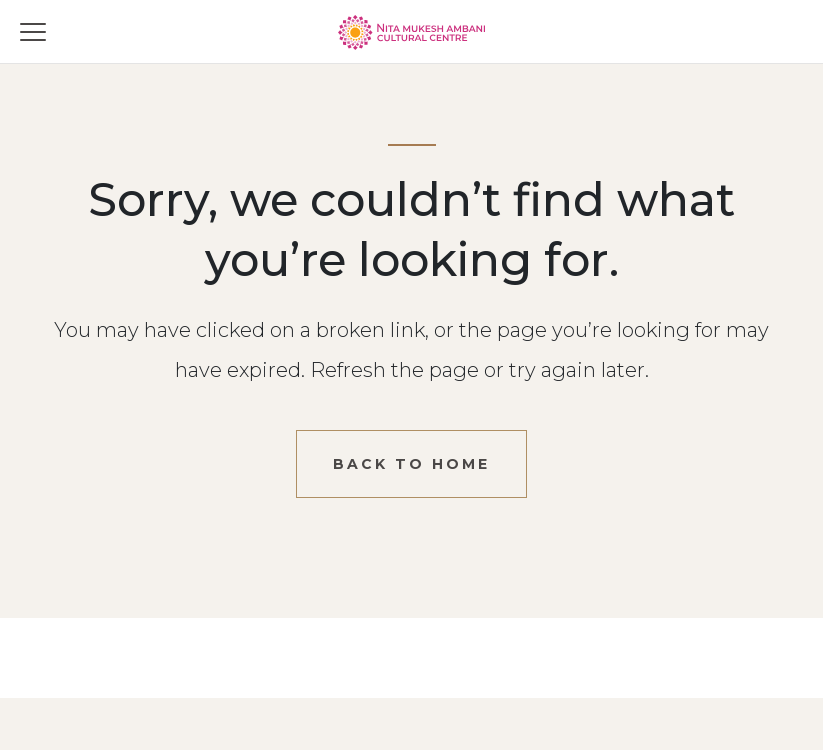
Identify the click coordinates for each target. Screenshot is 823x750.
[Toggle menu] (33, 32)
